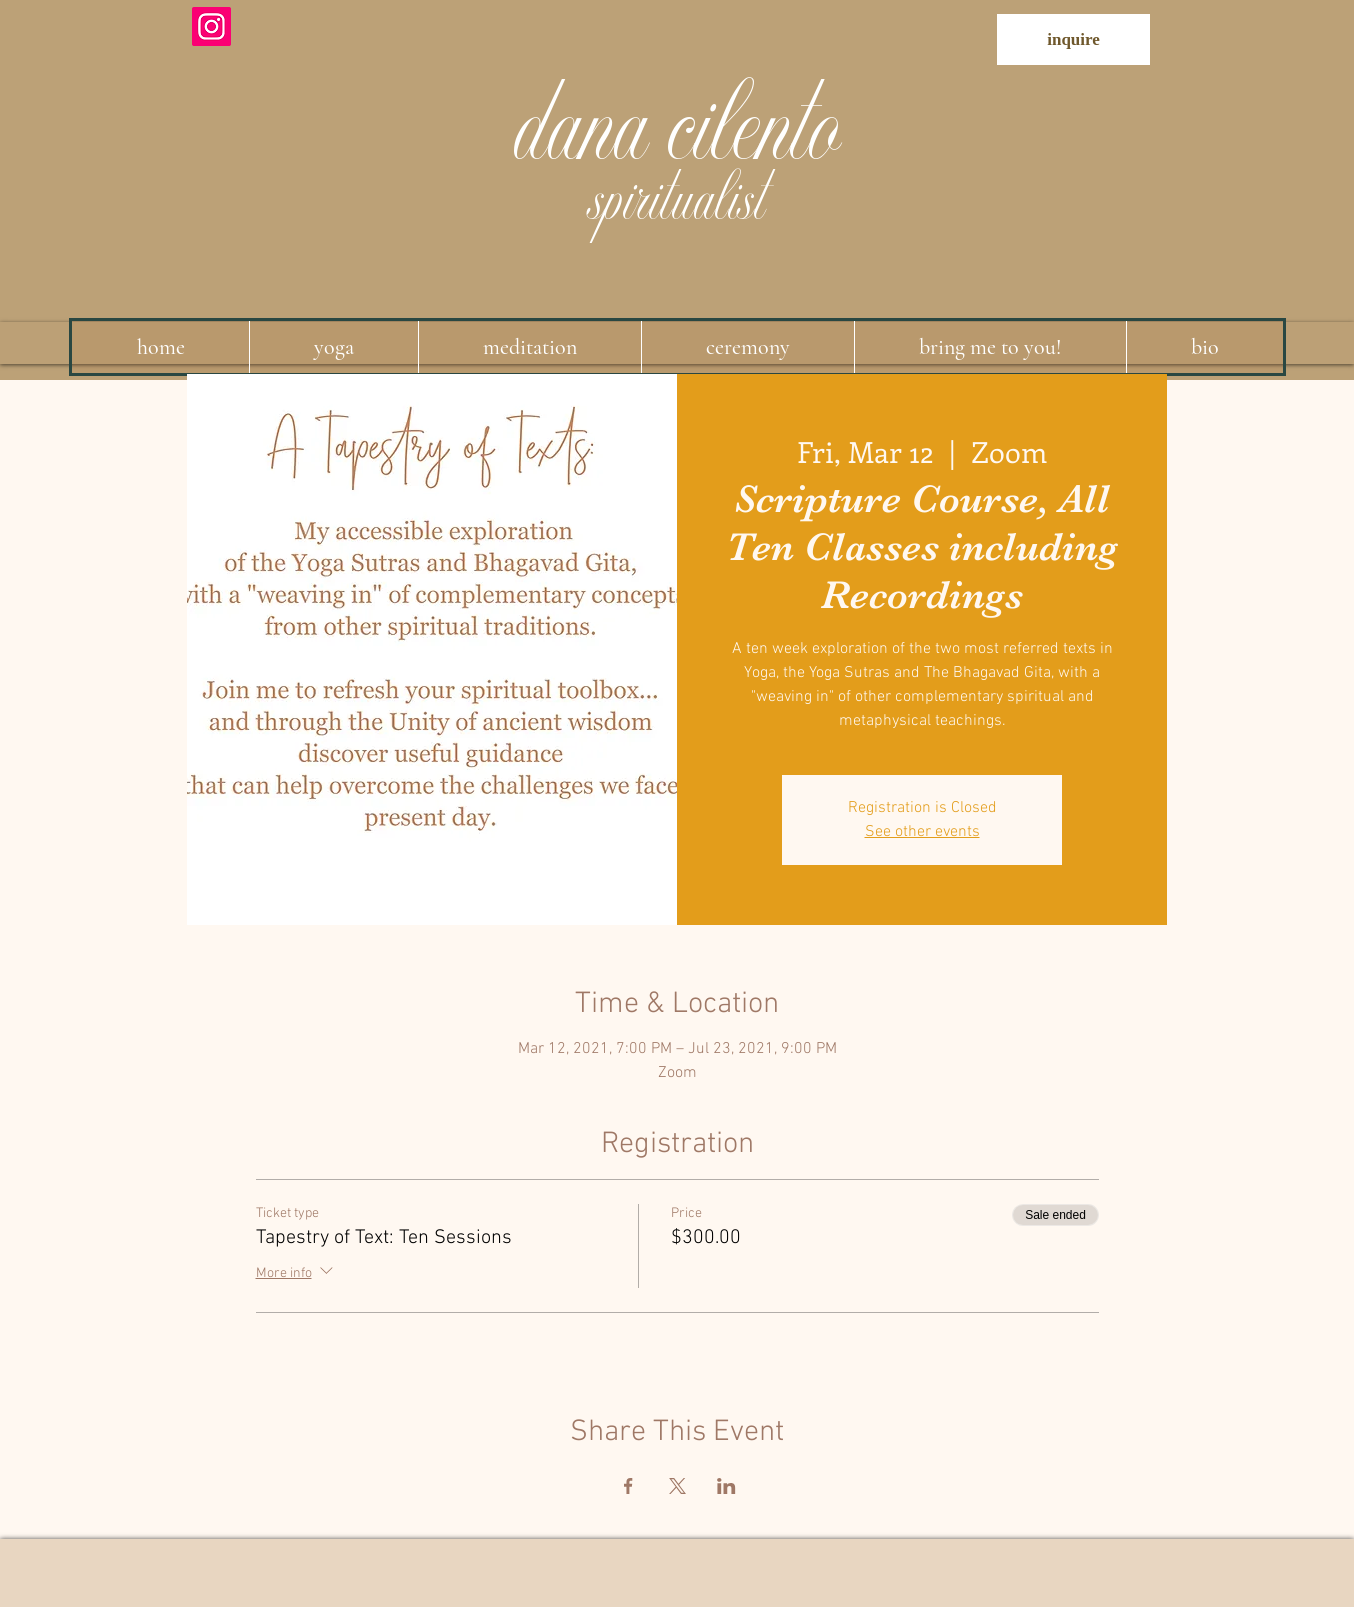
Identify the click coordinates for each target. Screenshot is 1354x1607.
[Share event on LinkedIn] (726, 1486)
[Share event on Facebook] (628, 1486)
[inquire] (1073, 39)
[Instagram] (211, 26)
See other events (922, 832)
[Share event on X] (677, 1486)
